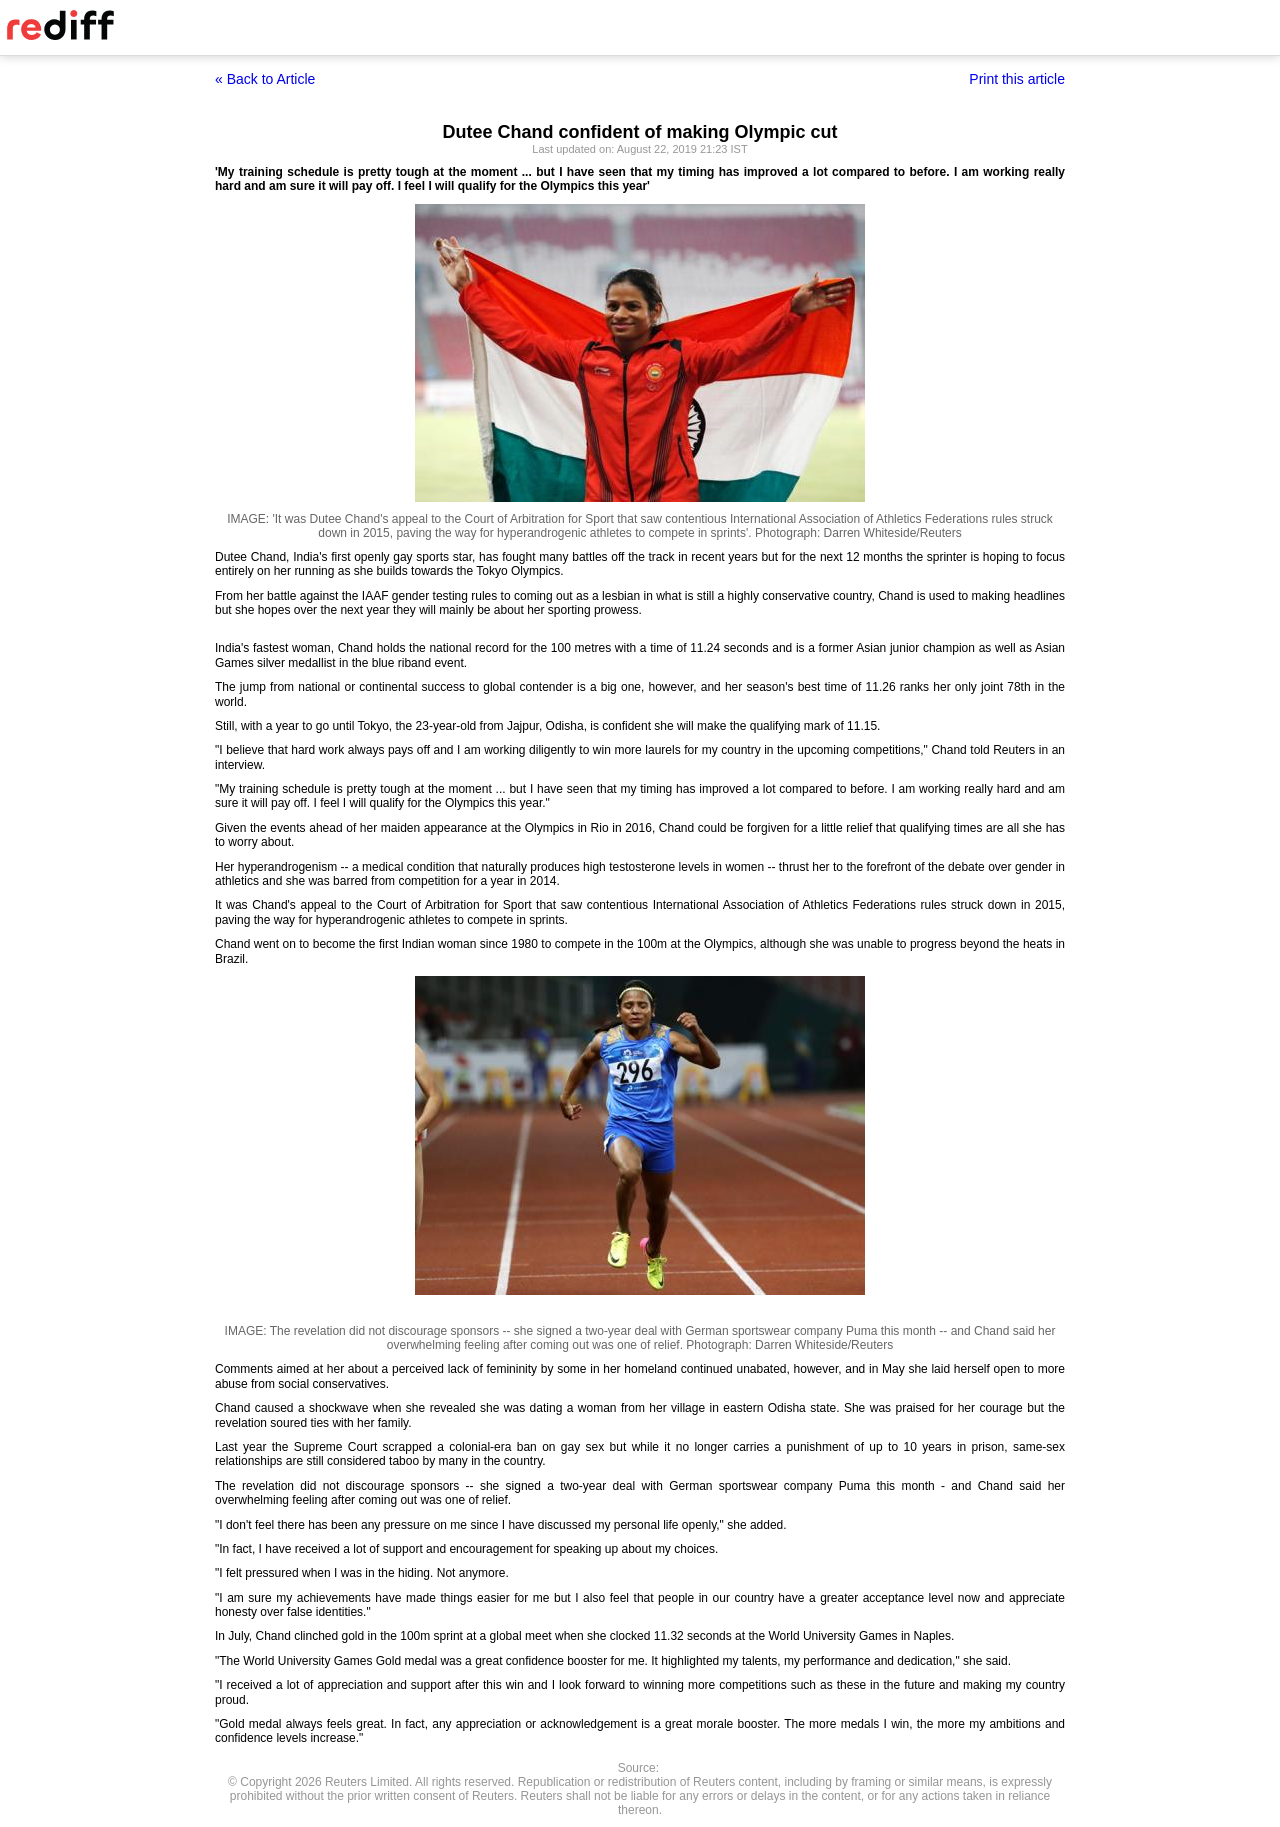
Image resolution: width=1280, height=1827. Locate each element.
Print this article (1017, 79)
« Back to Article (265, 79)
